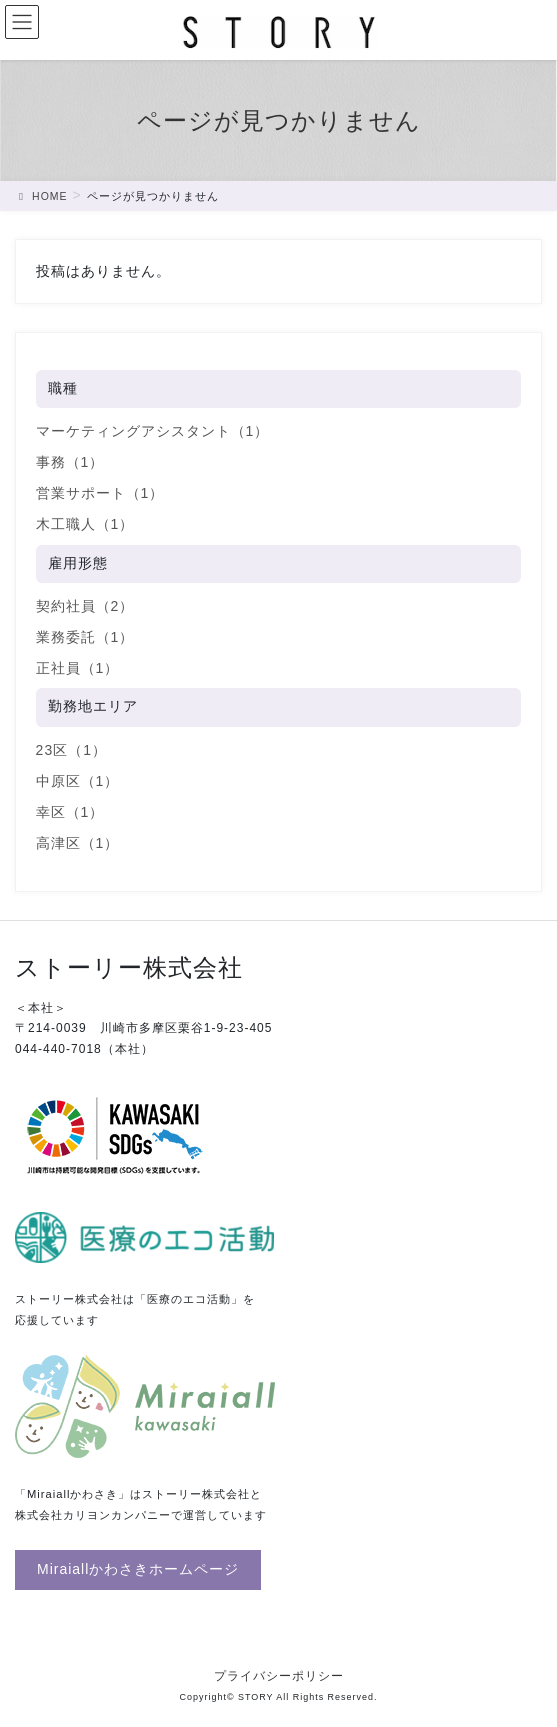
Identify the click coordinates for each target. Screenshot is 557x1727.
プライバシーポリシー (279, 1676)
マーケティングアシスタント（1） (153, 431)
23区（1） (71, 750)
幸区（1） (70, 812)
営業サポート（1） (100, 493)
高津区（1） (78, 843)
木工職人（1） (85, 524)
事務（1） (70, 462)
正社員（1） (78, 668)
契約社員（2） (85, 606)
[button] (138, 1570)
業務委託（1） (85, 637)
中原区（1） (78, 781)
